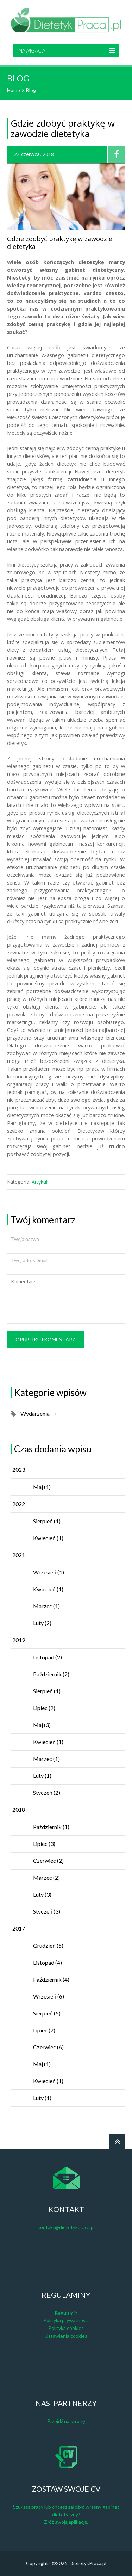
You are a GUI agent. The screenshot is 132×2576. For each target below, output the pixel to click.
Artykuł (40, 1182)
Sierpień (47, 1521)
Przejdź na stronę (66, 2421)
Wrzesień (48, 1572)
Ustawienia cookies (66, 2336)
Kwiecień (48, 1538)
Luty (42, 1623)
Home (13, 90)
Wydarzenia (37, 1413)
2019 (18, 1639)
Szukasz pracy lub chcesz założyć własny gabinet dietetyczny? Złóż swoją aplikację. (66, 2514)
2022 (18, 1503)
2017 (18, 1928)
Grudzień (48, 1945)
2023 (18, 1469)
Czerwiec (48, 1860)
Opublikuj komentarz (45, 1339)
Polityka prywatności (66, 2320)
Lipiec (44, 1708)
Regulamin (66, 2313)
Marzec (46, 1606)
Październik (51, 1674)
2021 (18, 1555)
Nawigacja (32, 50)
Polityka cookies (66, 2328)
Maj (42, 1486)
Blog (31, 90)
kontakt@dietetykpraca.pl (66, 2227)
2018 (18, 1809)
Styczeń (46, 1792)
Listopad (47, 1657)
